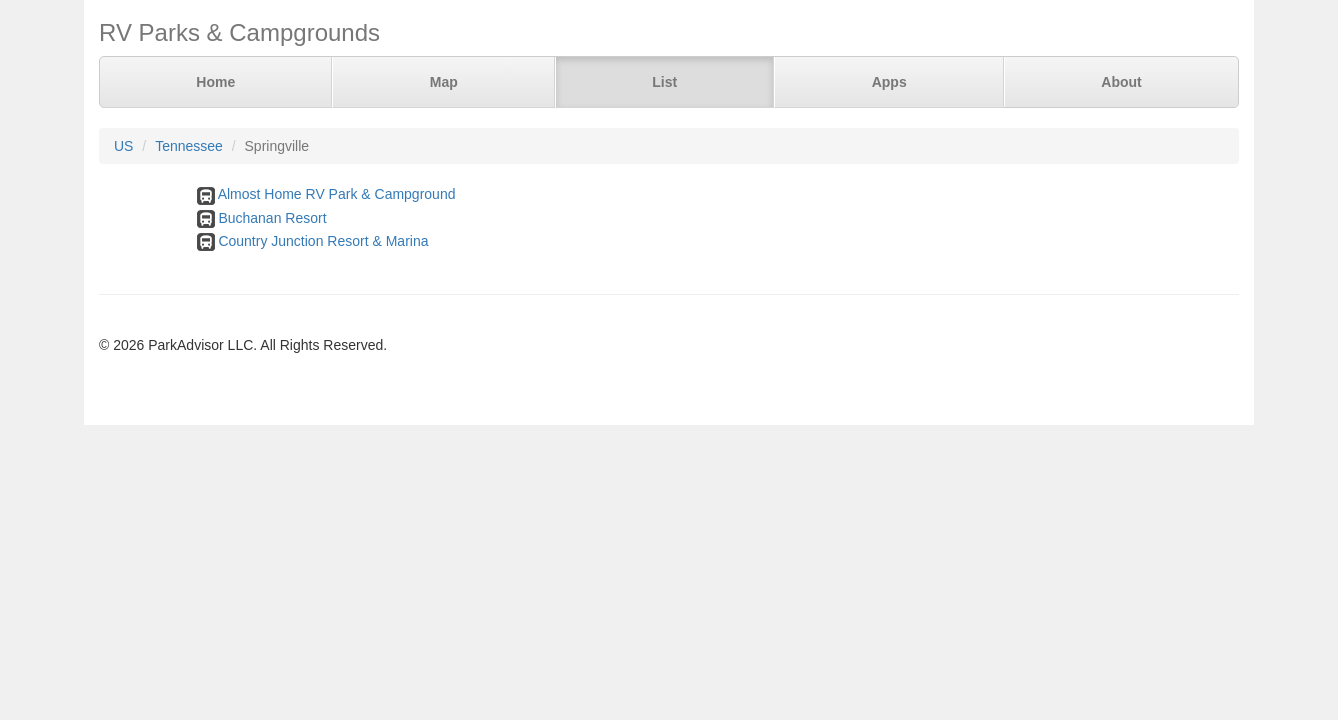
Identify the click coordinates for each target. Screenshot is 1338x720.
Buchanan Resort (272, 218)
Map (444, 82)
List (664, 82)
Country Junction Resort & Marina (323, 241)
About (1121, 82)
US (123, 146)
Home (215, 82)
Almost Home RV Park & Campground (337, 194)
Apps (889, 82)
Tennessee (189, 146)
